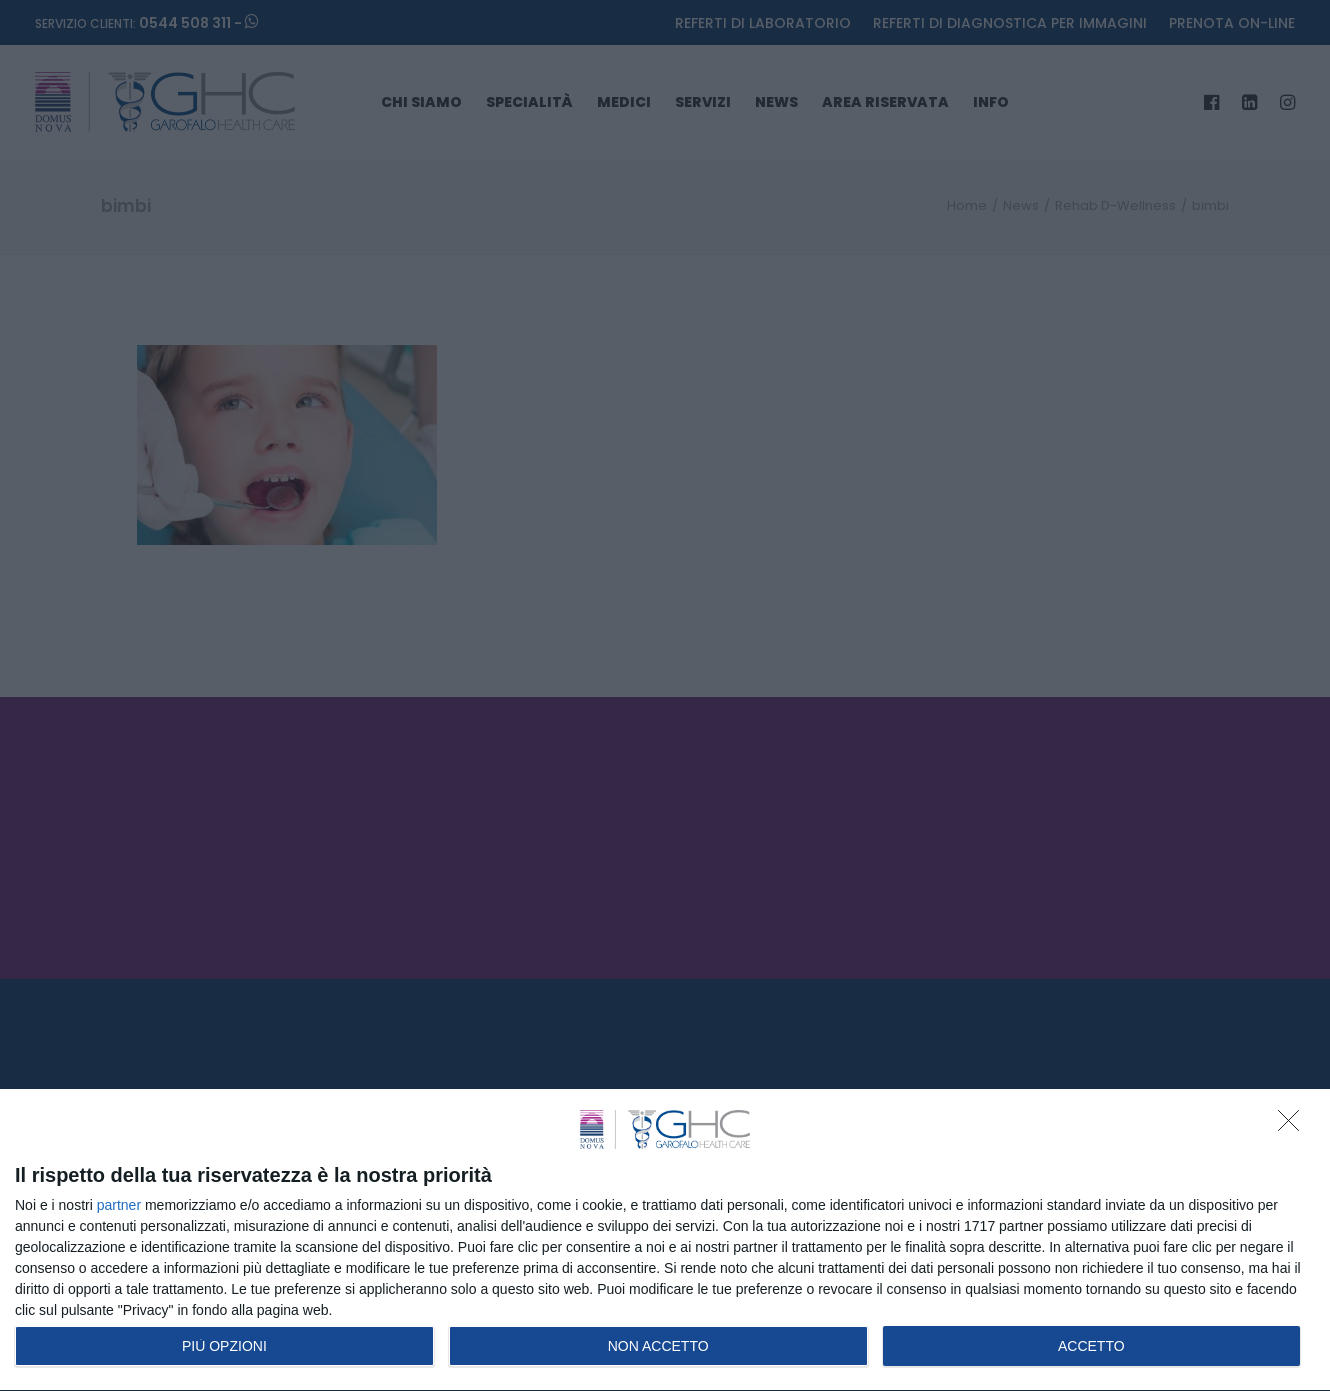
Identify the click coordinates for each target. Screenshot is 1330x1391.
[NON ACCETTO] (1294, 1126)
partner (119, 1205)
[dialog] (665, 1240)
